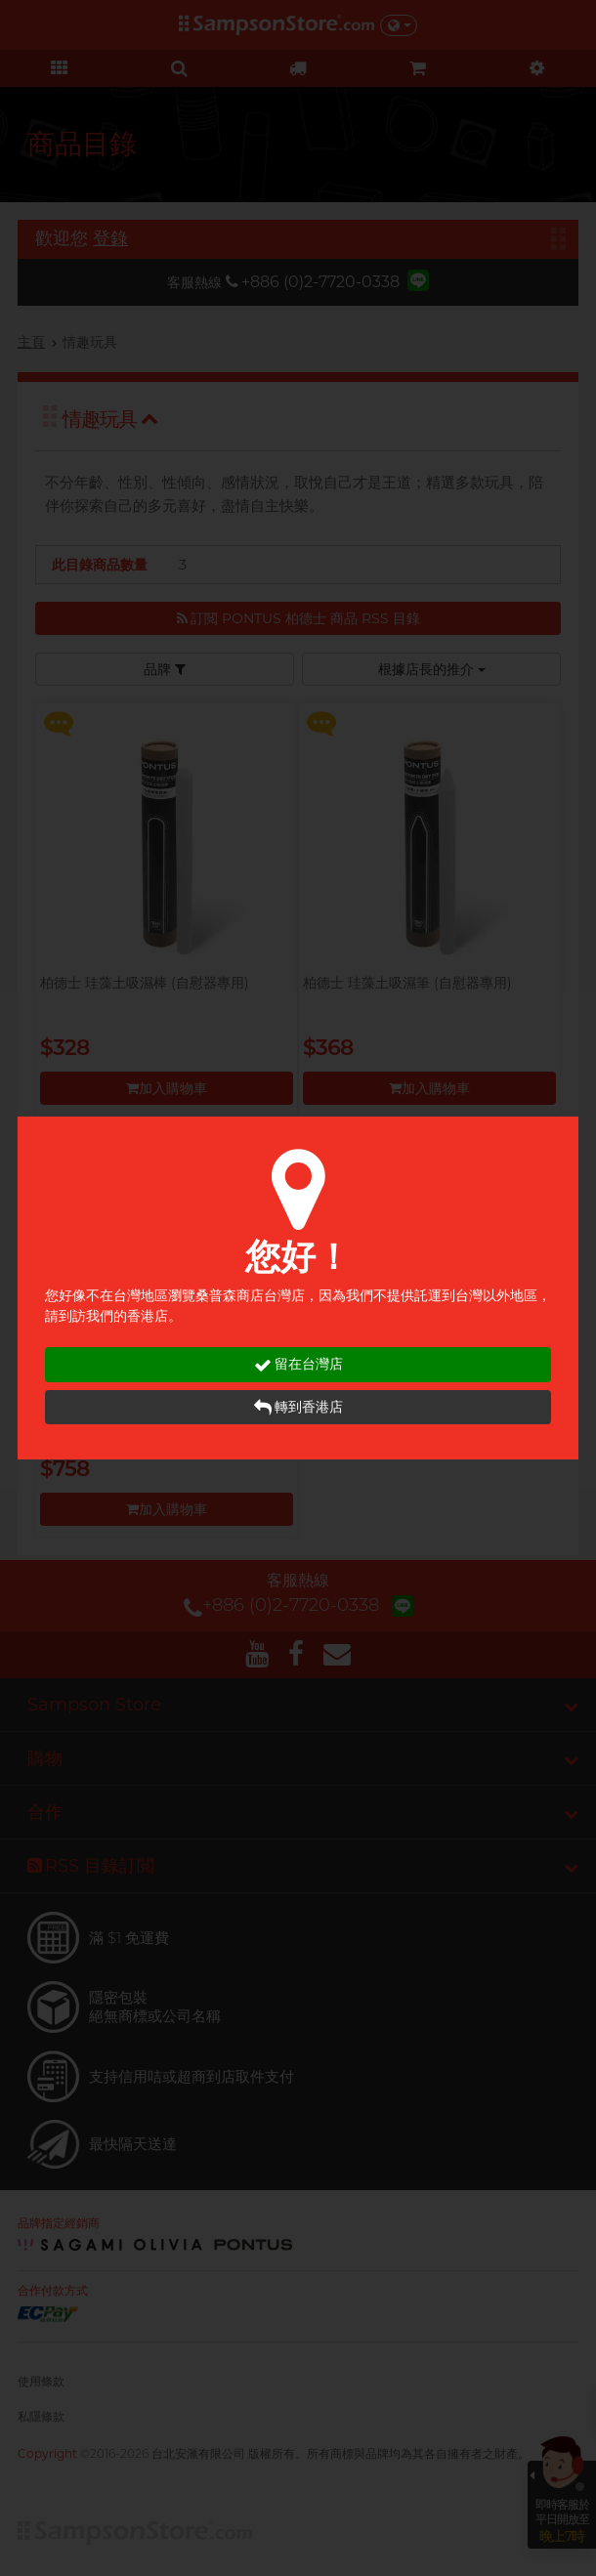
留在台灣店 (298, 1364)
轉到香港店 (298, 1407)
